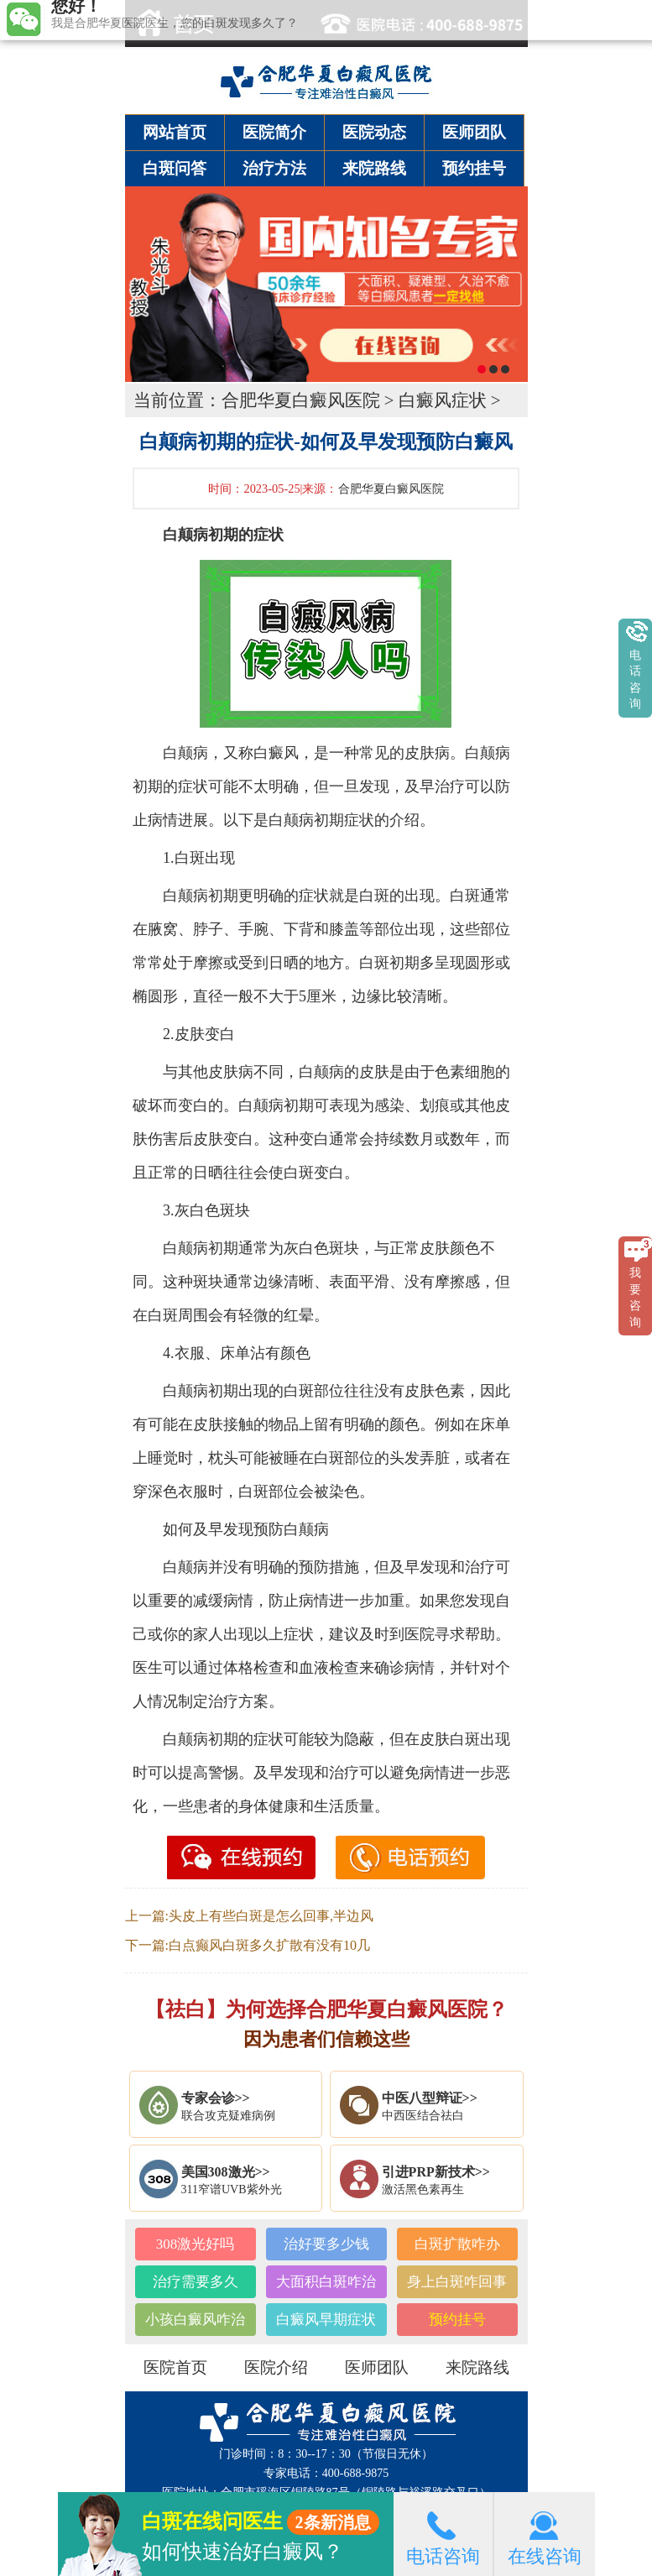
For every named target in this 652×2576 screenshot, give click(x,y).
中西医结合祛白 (423, 2115)
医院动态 (374, 132)
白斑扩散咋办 (457, 2244)
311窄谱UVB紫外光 (231, 2189)
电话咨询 (443, 2533)
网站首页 (174, 132)
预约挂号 (474, 168)
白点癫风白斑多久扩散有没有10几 (269, 1945)
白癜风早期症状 (326, 2320)
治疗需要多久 (195, 2282)
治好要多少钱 (326, 2244)
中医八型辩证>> (429, 2098)
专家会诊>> (215, 2098)
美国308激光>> (225, 2172)
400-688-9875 (355, 2473)
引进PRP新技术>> (436, 2172)
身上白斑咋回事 (457, 2282)
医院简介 (274, 132)
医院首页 (175, 2367)
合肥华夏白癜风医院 (301, 400)
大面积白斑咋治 (326, 2282)
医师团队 (474, 132)
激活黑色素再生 (423, 2189)
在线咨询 (545, 2533)
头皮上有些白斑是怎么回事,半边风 (271, 1916)
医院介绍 (276, 2367)
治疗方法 (274, 168)
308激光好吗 (195, 2244)
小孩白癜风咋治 (195, 2320)
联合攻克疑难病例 (228, 2115)
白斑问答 (174, 168)
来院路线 (374, 168)
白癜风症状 (443, 400)
